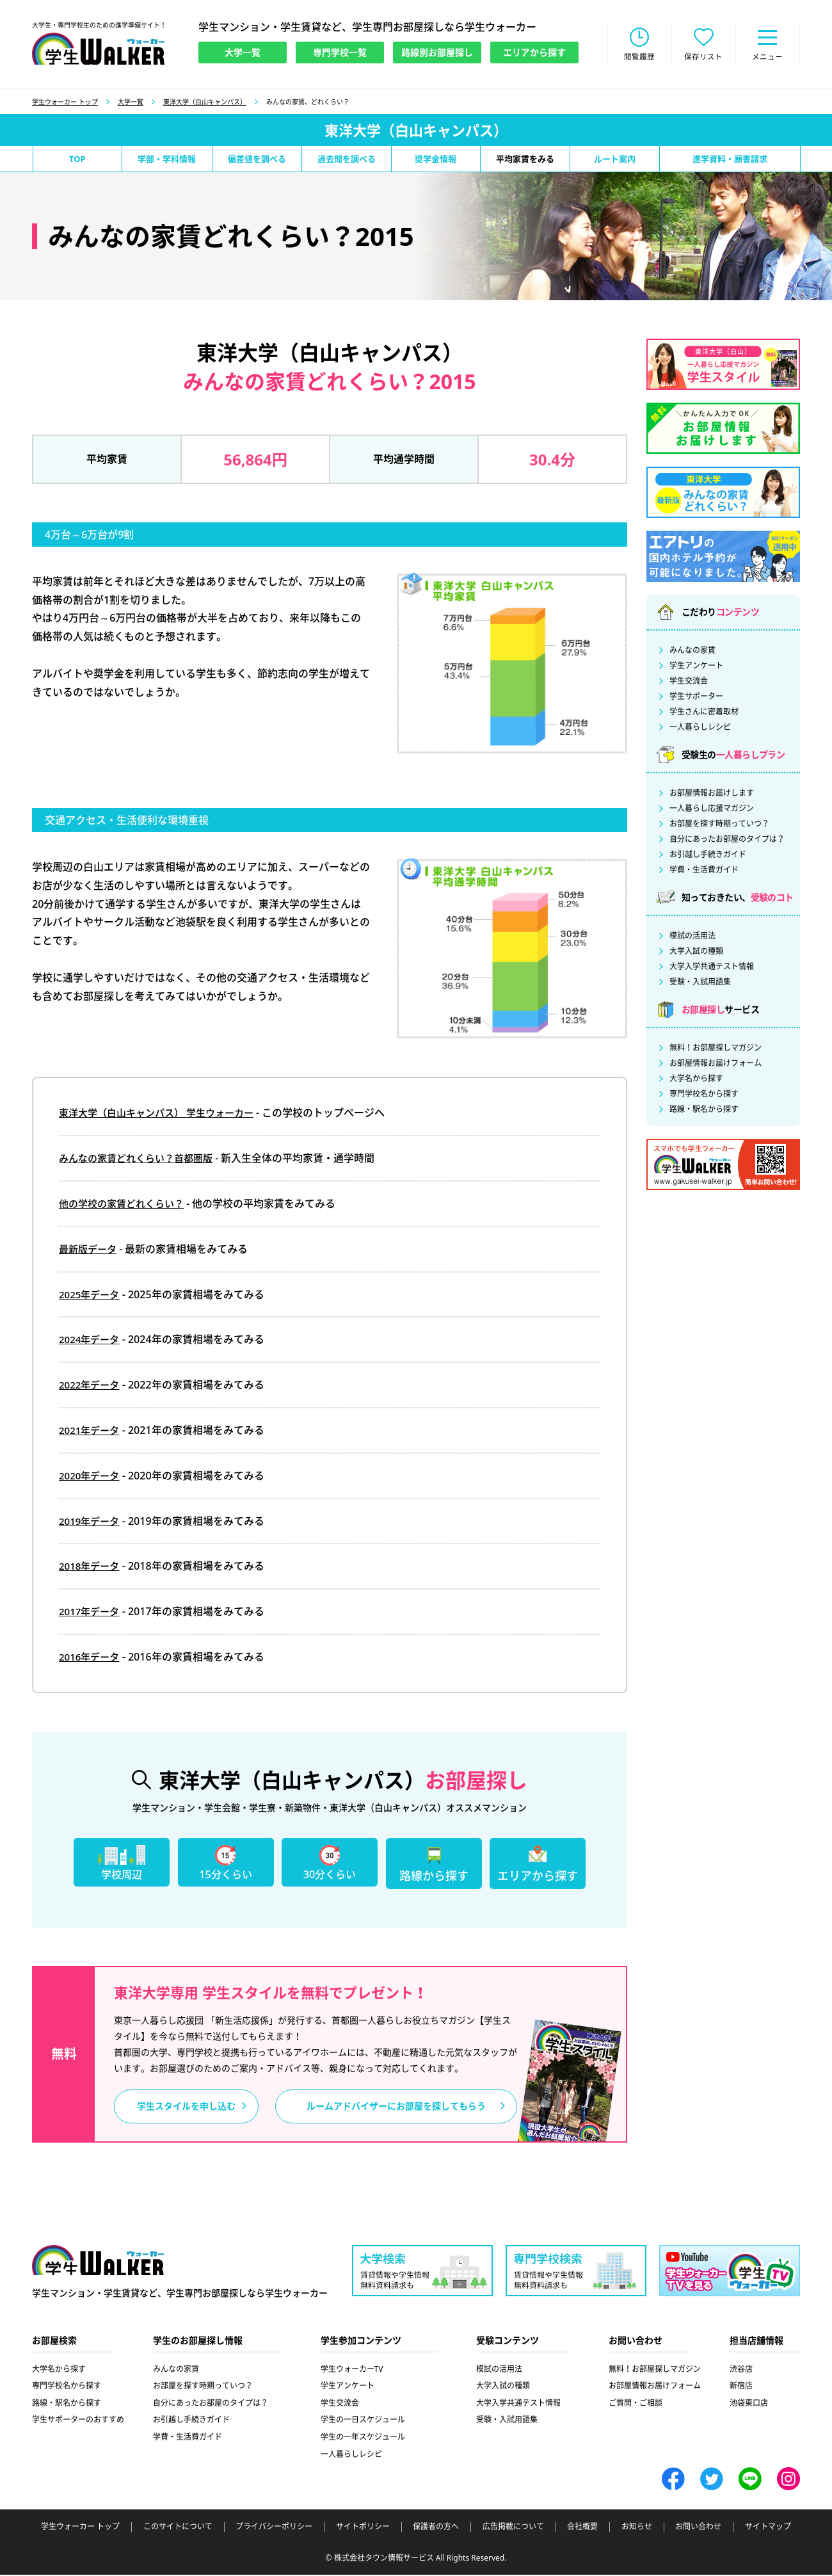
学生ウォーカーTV (352, 2370)
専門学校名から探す (704, 1095)
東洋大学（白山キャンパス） (204, 103)
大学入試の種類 (696, 952)
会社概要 (582, 2528)
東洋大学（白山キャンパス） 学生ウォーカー (162, 1114)
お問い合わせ (698, 2528)
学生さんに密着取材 (704, 713)
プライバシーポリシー (274, 2528)
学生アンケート (696, 667)
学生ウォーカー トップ (65, 103)
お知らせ (636, 2528)
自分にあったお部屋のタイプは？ (727, 840)
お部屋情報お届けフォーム (715, 1064)
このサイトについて (177, 2528)
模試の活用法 (692, 937)
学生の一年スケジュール (363, 2438)
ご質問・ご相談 (635, 2404)
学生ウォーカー (98, 2263)
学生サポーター (696, 698)
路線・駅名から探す (704, 1111)
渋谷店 (741, 2370)
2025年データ (91, 1296)
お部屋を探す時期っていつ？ (719, 825)
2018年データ (91, 1567)
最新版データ (89, 1250)
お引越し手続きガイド (707, 856)
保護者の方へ (436, 2528)
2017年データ (91, 1613)
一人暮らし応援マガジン (711, 810)
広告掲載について (513, 2528)
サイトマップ (768, 2528)
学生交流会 (688, 682)
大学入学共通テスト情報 (711, 968)
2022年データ (91, 1386)
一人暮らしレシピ (700, 728)
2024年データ (91, 1340)
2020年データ (91, 1477)
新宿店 (741, 2387)
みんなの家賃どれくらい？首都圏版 (141, 1159)
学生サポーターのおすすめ (78, 2421)
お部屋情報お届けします (711, 794)
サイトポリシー (363, 2528)
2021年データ (91, 1431)
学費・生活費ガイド (704, 871)
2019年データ (91, 1522)
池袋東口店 (749, 2404)
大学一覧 (130, 103)
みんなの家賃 (692, 652)
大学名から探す (696, 1080)
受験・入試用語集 (700, 983)
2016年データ (91, 1658)
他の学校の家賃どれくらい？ (125, 1205)
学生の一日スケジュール (363, 2421)
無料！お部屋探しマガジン (715, 1049)
